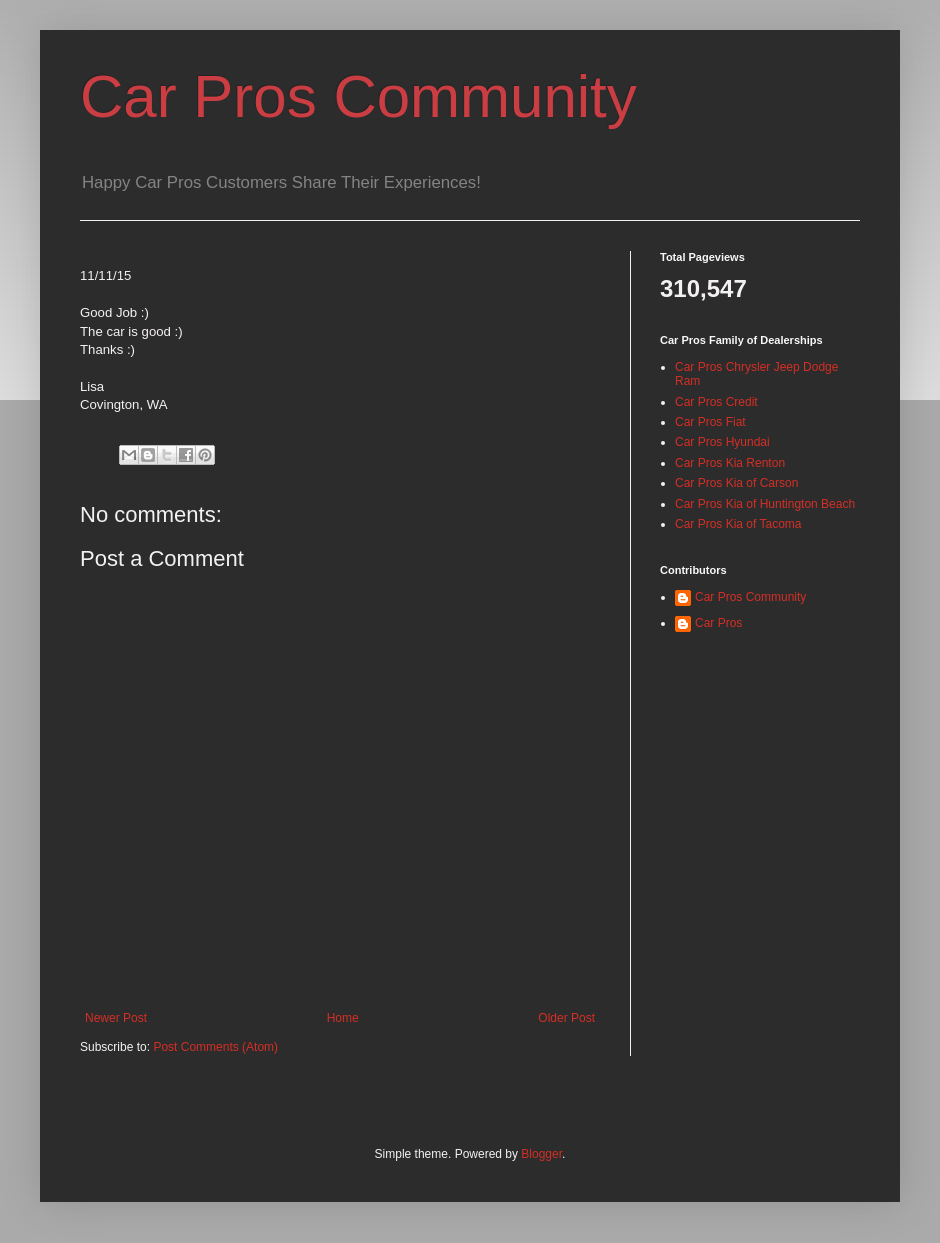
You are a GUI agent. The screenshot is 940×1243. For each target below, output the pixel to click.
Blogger (541, 1154)
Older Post (566, 1018)
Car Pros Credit (716, 402)
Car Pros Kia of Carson (736, 483)
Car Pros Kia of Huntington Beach (765, 504)
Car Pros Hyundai (722, 442)
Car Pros (718, 623)
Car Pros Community (358, 96)
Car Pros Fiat (710, 422)
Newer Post (116, 1018)
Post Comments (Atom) (215, 1047)
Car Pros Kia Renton (730, 463)
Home (343, 1018)
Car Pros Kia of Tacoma (738, 524)
